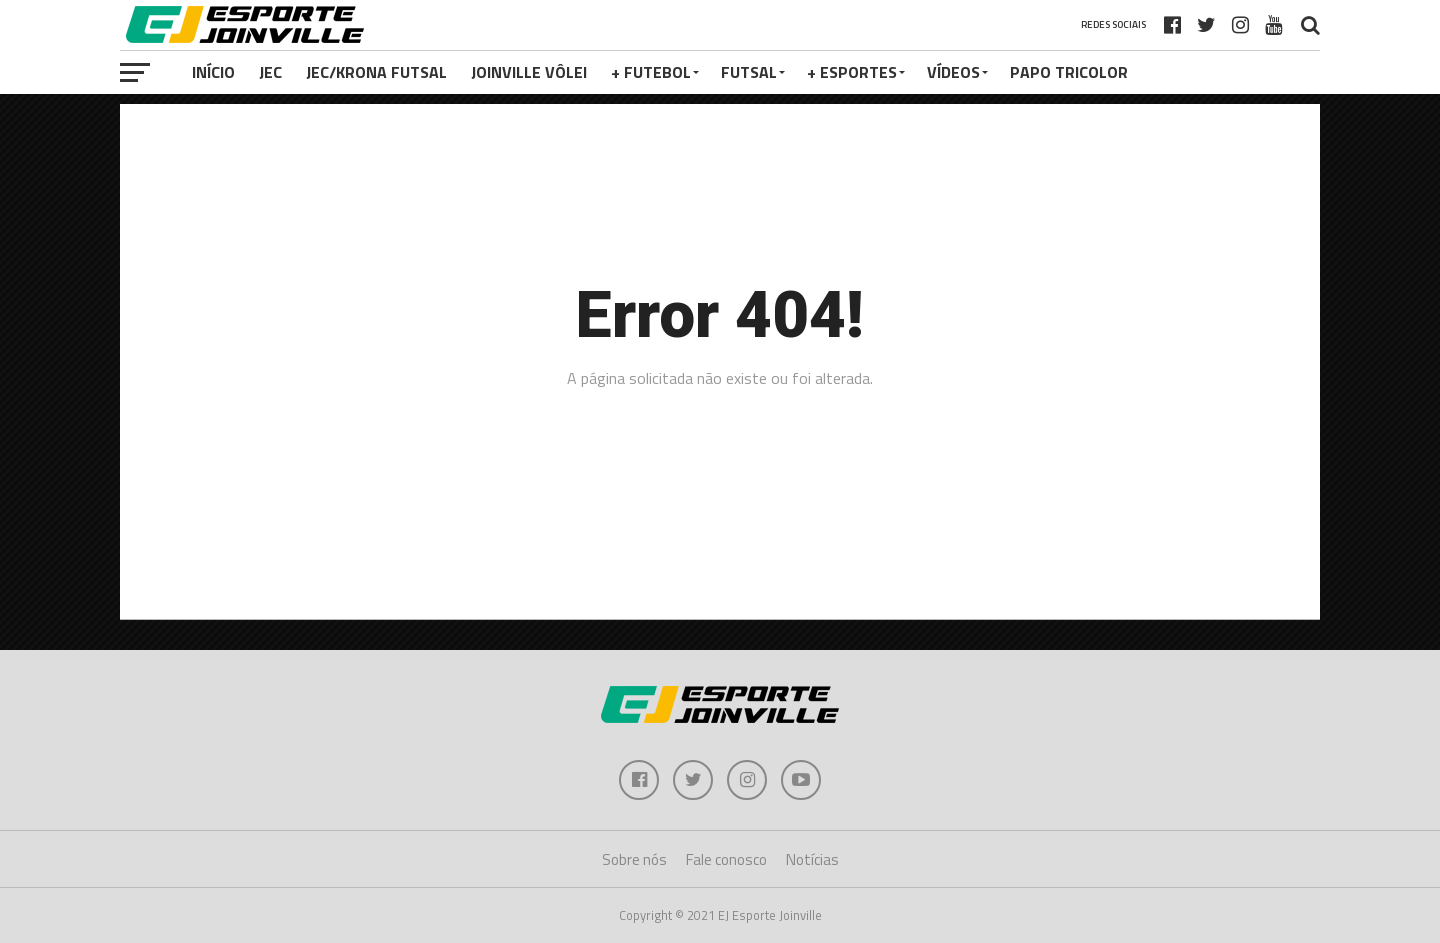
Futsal (749, 72)
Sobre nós (634, 859)
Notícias (812, 859)
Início (213, 72)
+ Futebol (651, 72)
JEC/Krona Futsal (376, 72)
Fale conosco (726, 859)
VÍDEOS (953, 72)
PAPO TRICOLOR (1069, 72)
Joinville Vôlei (529, 72)
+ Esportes (852, 72)
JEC (270, 72)
